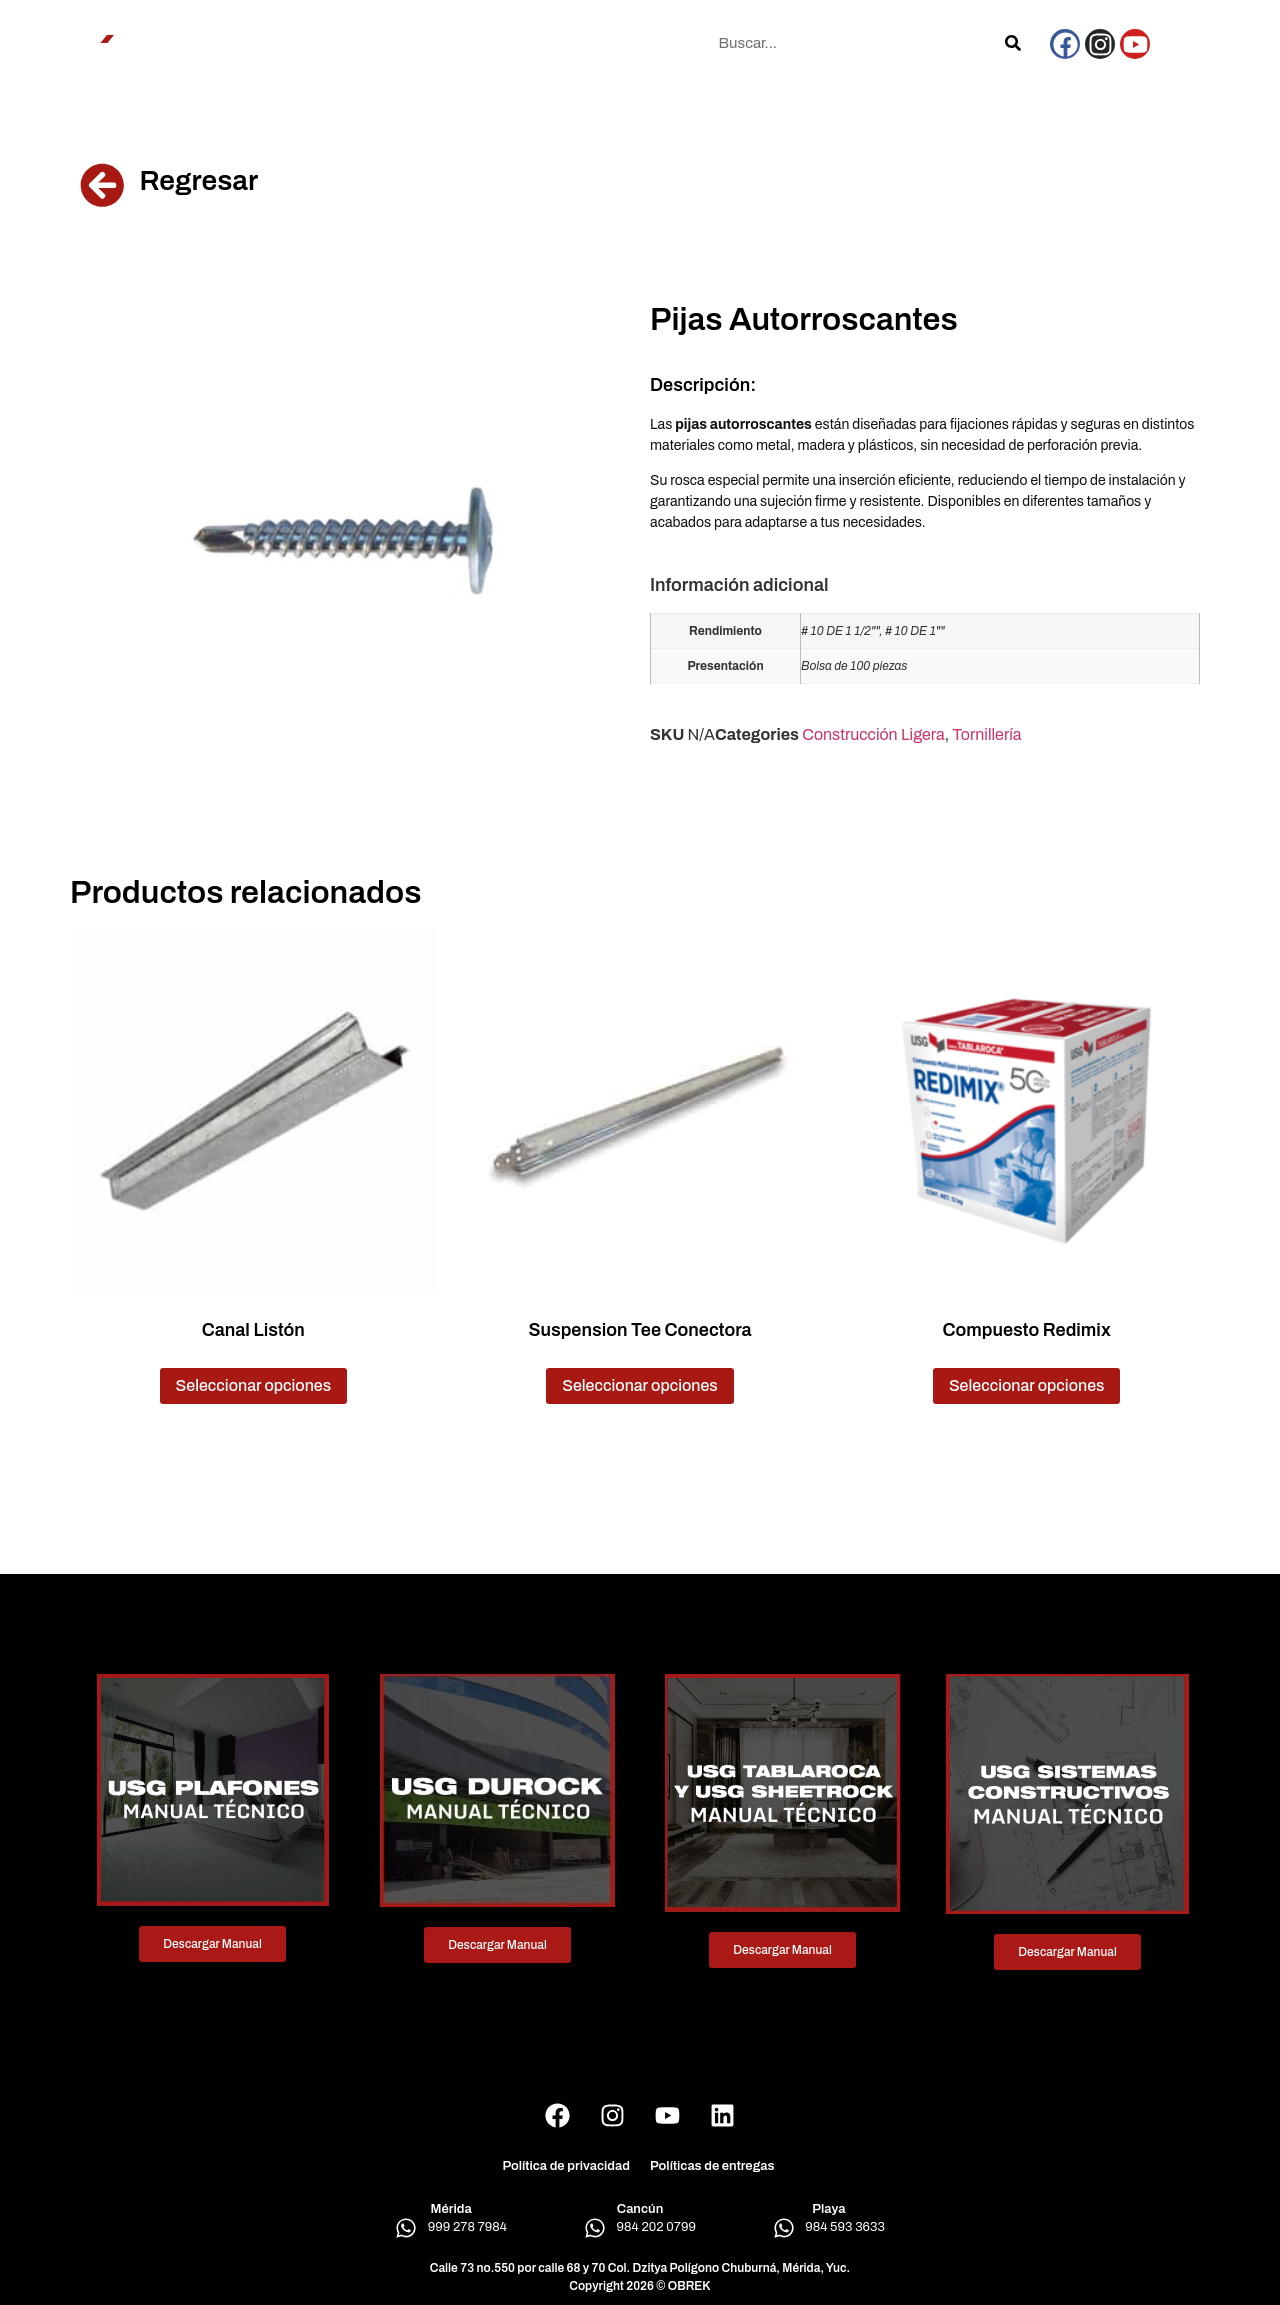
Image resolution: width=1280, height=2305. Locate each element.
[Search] (1012, 42)
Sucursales (522, 42)
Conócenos (249, 42)
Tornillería (986, 734)
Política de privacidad (566, 2166)
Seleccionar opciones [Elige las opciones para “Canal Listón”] (254, 1385)
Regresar (199, 180)
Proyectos (431, 42)
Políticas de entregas (712, 2166)
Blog (596, 42)
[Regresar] (102, 184)
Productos (342, 42)
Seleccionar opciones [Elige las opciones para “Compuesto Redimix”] (1027, 1385)
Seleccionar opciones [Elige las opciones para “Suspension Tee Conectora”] (640, 1385)
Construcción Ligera (873, 734)
